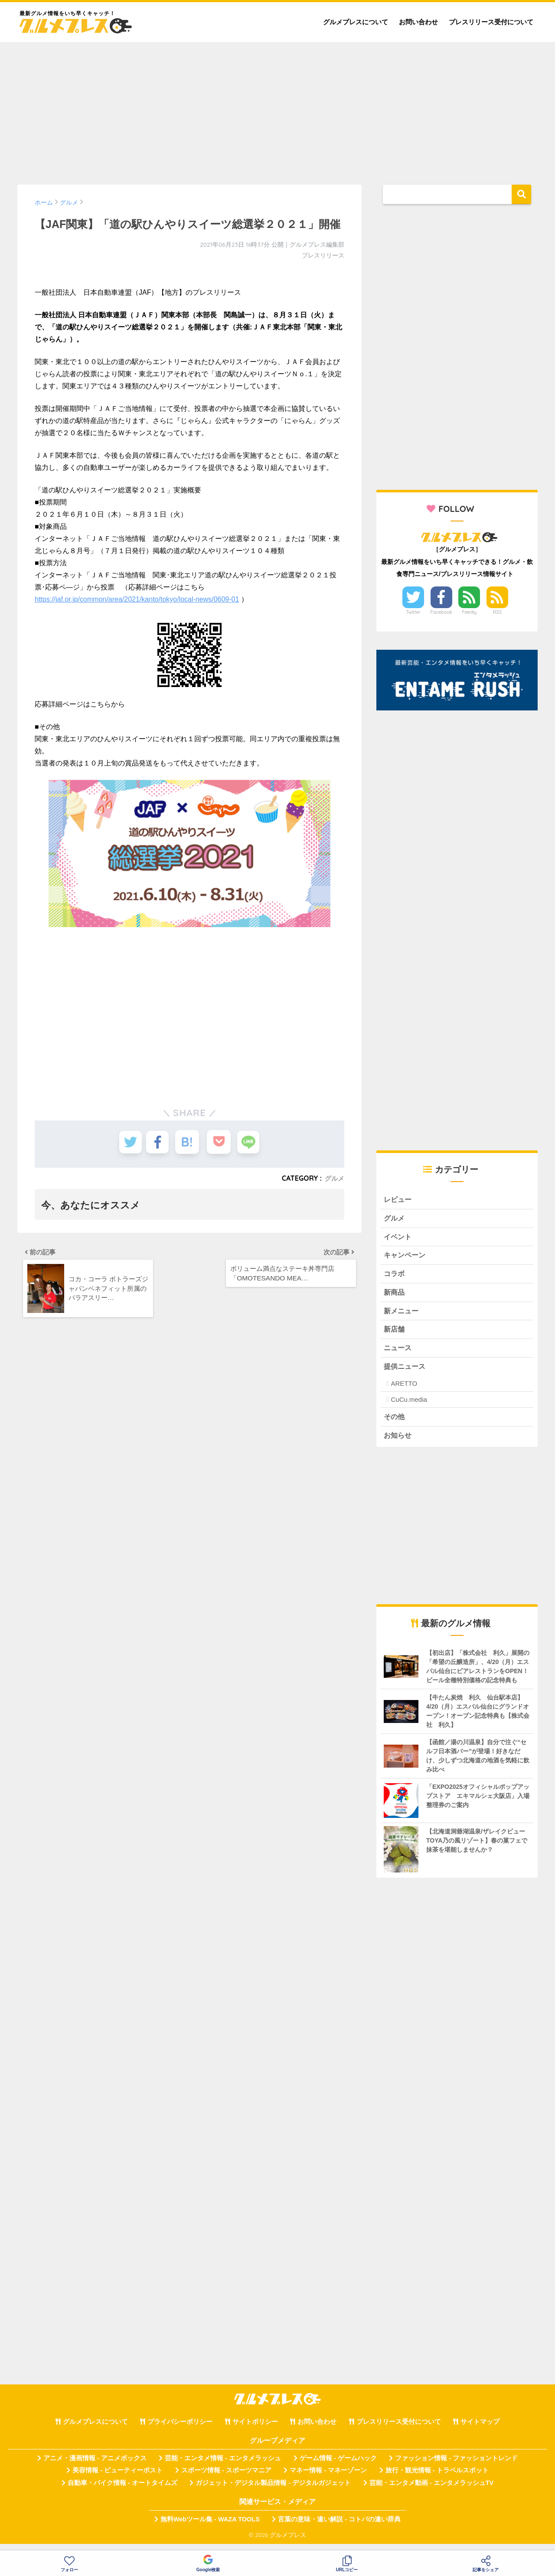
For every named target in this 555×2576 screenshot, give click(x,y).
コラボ (395, 1277)
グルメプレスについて (355, 22)
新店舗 (395, 1335)
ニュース (398, 1354)
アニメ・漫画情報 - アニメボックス (95, 2466)
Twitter (413, 612)
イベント (398, 1238)
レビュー (398, 1200)
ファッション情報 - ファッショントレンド (456, 2466)
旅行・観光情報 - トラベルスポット (437, 2478)
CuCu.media (409, 1406)
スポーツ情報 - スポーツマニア (226, 2478)
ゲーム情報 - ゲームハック (338, 2466)
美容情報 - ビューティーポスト (117, 2478)
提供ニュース (406, 1373)
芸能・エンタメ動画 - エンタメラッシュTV (431, 2491)
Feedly (469, 612)
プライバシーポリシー (179, 2429)
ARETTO (404, 1390)
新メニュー (402, 1315)
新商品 (395, 1296)
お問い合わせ (418, 22)
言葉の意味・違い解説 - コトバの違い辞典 (339, 2527)
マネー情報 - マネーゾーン (328, 2478)
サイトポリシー (255, 2429)
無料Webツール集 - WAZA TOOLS (210, 2527)
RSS (497, 612)
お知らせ (398, 1443)
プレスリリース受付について (491, 22)
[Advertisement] (277, 109)
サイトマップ (480, 2429)
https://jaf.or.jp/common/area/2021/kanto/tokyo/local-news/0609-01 (137, 599)
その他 (395, 1424)
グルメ (333, 1178)
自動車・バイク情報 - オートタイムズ (122, 2491)
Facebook (441, 612)
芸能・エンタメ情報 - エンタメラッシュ (223, 2466)
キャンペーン (406, 1258)
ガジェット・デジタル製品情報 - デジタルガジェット (273, 2491)
